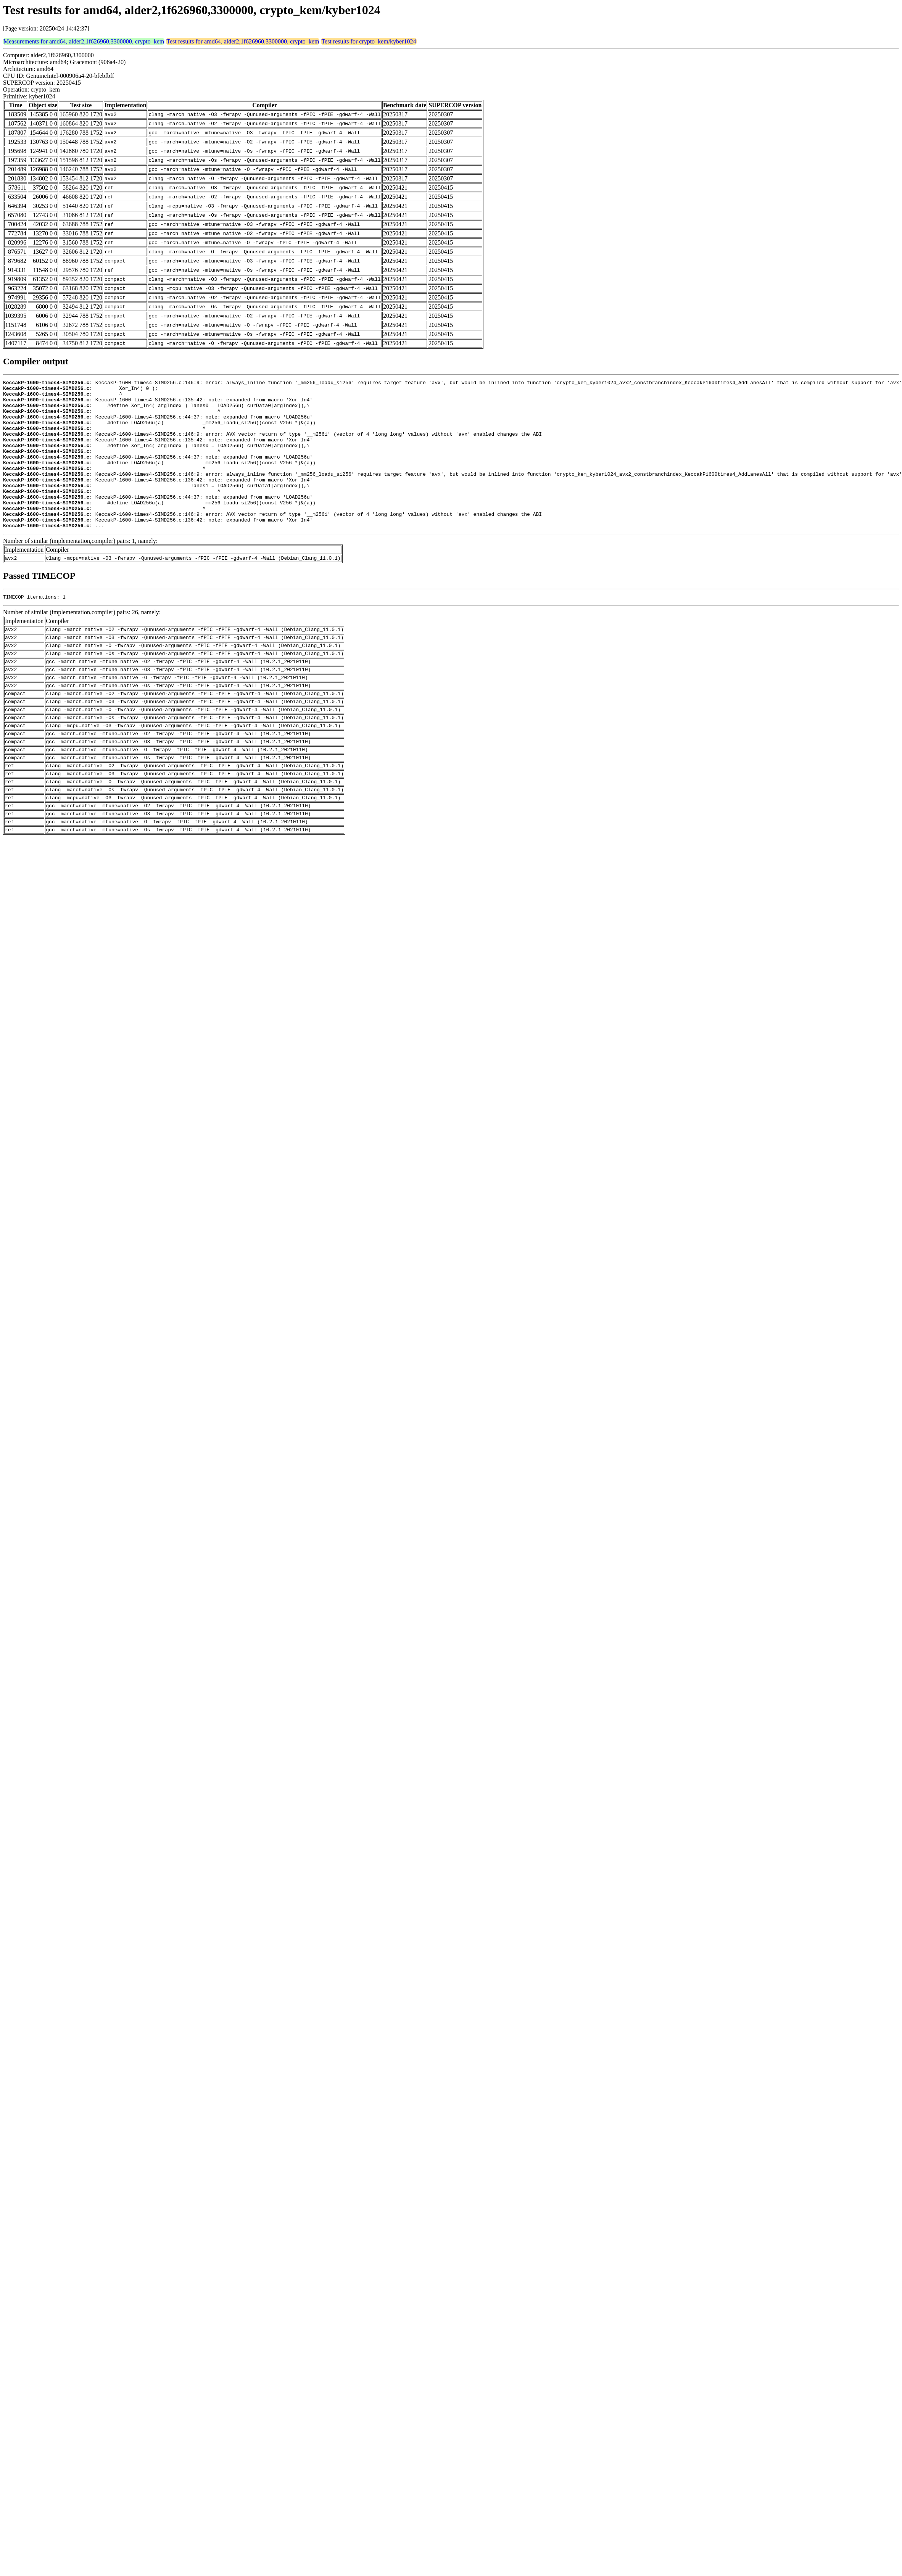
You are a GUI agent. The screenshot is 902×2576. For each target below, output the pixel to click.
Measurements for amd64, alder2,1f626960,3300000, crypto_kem (83, 41)
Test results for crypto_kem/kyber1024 (368, 41)
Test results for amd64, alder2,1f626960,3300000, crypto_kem (242, 41)
